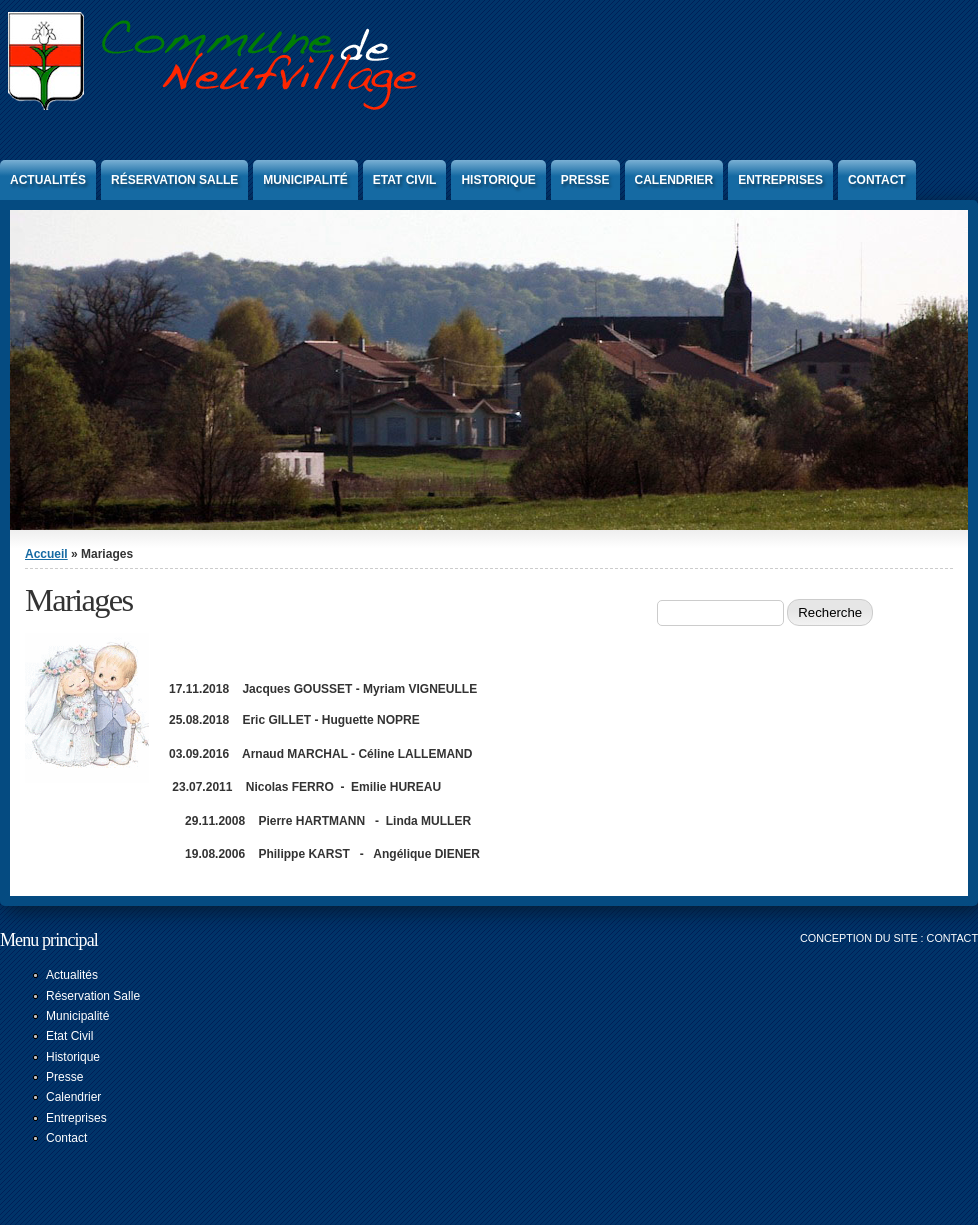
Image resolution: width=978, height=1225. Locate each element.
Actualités (48, 180)
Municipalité (305, 180)
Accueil (46, 554)
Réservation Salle (174, 180)
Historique (498, 180)
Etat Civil (405, 180)
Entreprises (780, 180)
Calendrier (674, 180)
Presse (585, 180)
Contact (877, 180)
